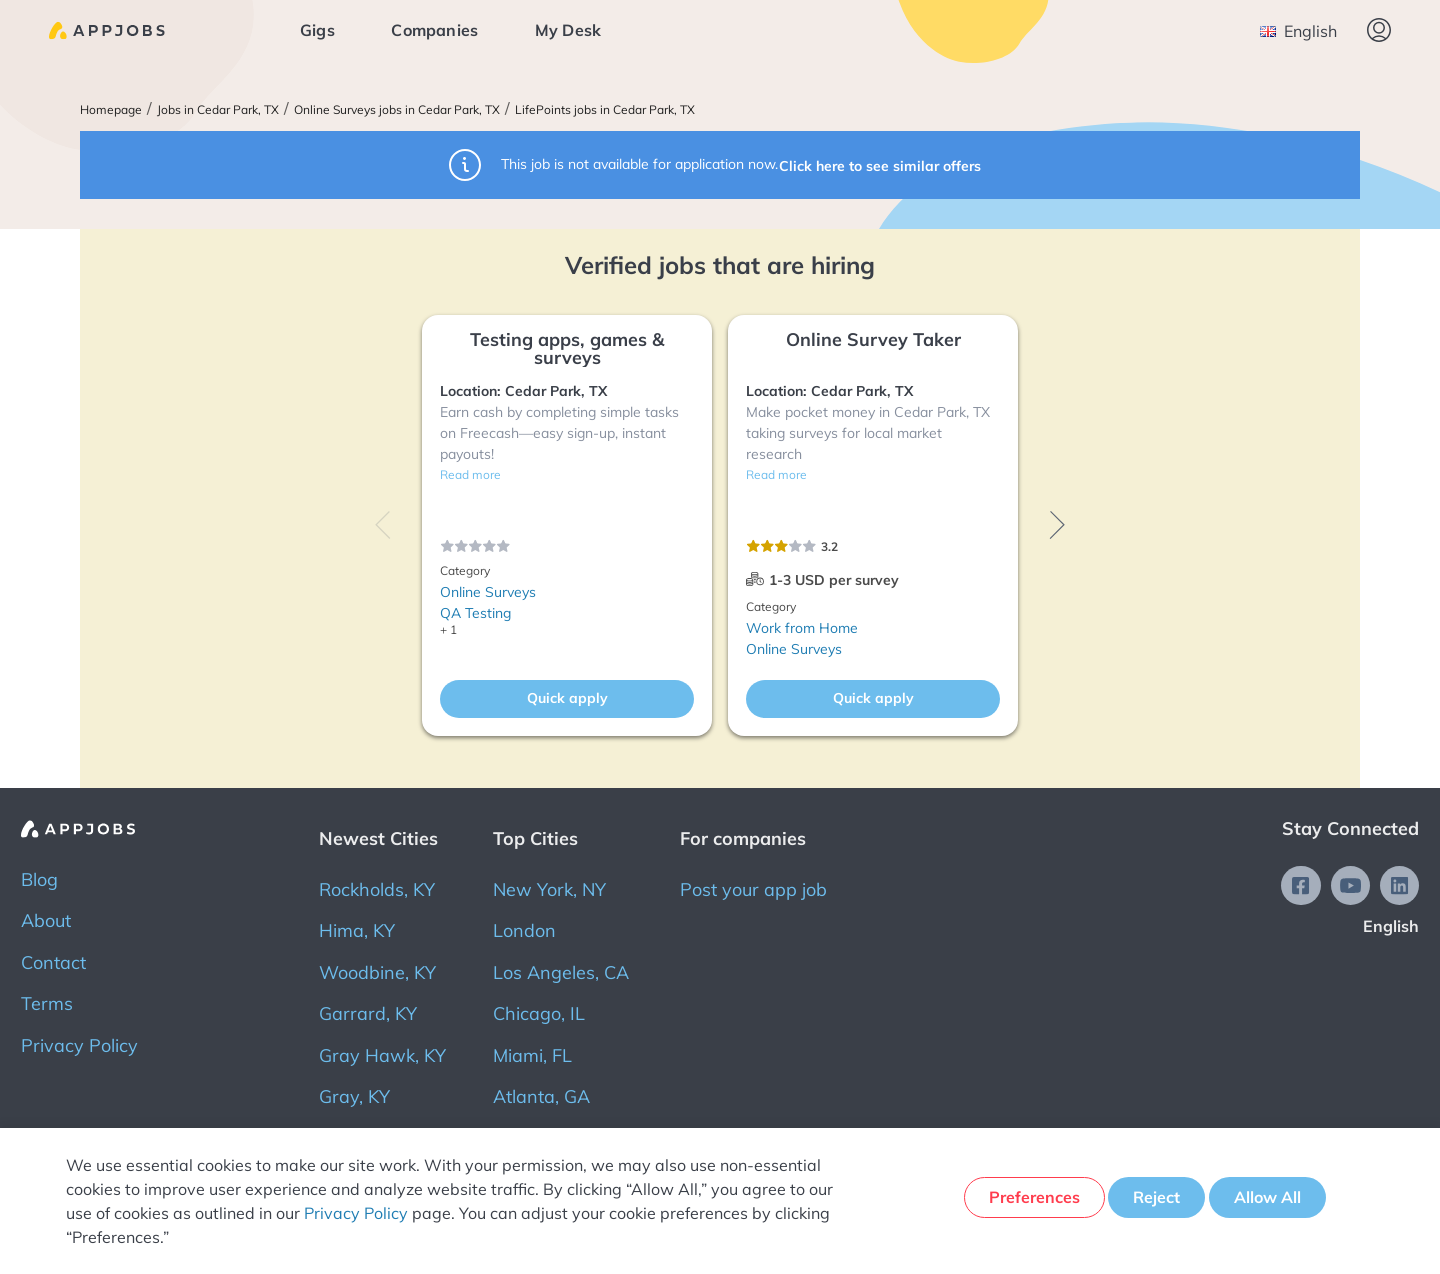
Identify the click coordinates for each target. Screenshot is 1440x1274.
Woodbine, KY (377, 972)
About (46, 920)
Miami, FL (532, 1055)
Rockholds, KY (377, 889)
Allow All (1270, 1200)
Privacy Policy (79, 1045)
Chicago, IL (539, 1013)
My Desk (577, 30)
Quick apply (567, 698)
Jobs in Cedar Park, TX (218, 110)
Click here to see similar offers (882, 164)
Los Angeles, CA (561, 972)
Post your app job (753, 889)
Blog (39, 879)
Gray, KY (354, 1096)
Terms (47, 1003)
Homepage (111, 110)
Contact (53, 962)
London (524, 930)
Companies (444, 30)
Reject (1153, 1200)
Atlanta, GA (541, 1096)
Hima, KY (357, 930)
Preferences (1024, 1200)
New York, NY (549, 889)
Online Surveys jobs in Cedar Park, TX (397, 110)
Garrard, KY (368, 1013)
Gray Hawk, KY (382, 1055)
